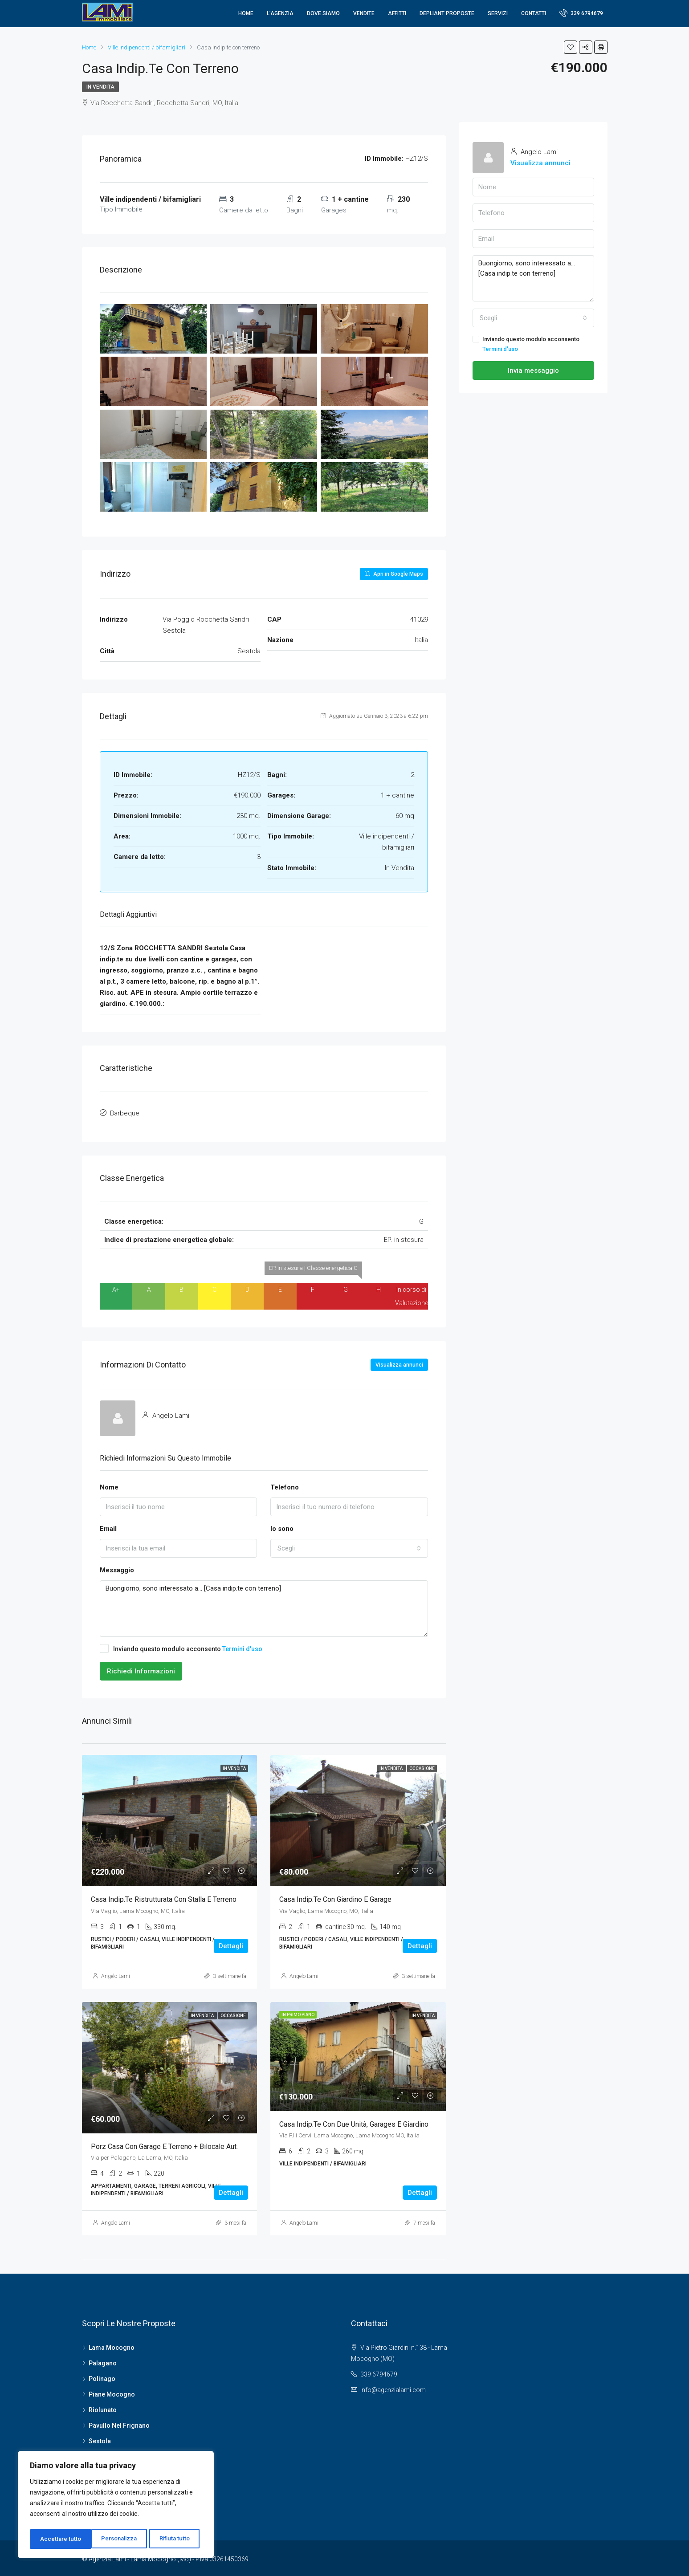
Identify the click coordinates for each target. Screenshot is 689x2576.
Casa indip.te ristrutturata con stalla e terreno (163, 1897)
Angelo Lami (115, 1974)
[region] (116, 2506)
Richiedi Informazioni (141, 1669)
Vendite (364, 13)
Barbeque (124, 1112)
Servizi (498, 13)
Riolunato (103, 2407)
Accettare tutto (172, 2539)
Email (108, 1527)
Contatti (533, 13)
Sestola (100, 2438)
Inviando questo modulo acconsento (181, 1646)
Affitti (397, 13)
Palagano (103, 2360)
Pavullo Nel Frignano (119, 2423)
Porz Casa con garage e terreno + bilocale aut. (164, 2144)
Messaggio (117, 1568)
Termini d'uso (242, 1646)
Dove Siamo (323, 13)
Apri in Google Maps (394, 574)
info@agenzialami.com (393, 2387)
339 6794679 (581, 13)
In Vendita (100, 87)
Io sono (282, 1527)
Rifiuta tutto (114, 2539)
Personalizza (57, 2539)
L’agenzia (280, 13)
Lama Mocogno (112, 2345)
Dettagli (231, 1944)
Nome (109, 1485)
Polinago (102, 2376)
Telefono (284, 1485)
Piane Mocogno (112, 2392)
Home (245, 13)
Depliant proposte (447, 13)
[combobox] (349, 1546)
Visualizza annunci (399, 1362)
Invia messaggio (533, 370)
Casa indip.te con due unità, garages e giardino (353, 2122)
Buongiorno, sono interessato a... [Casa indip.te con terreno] (264, 1607)
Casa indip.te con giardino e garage (335, 1897)
